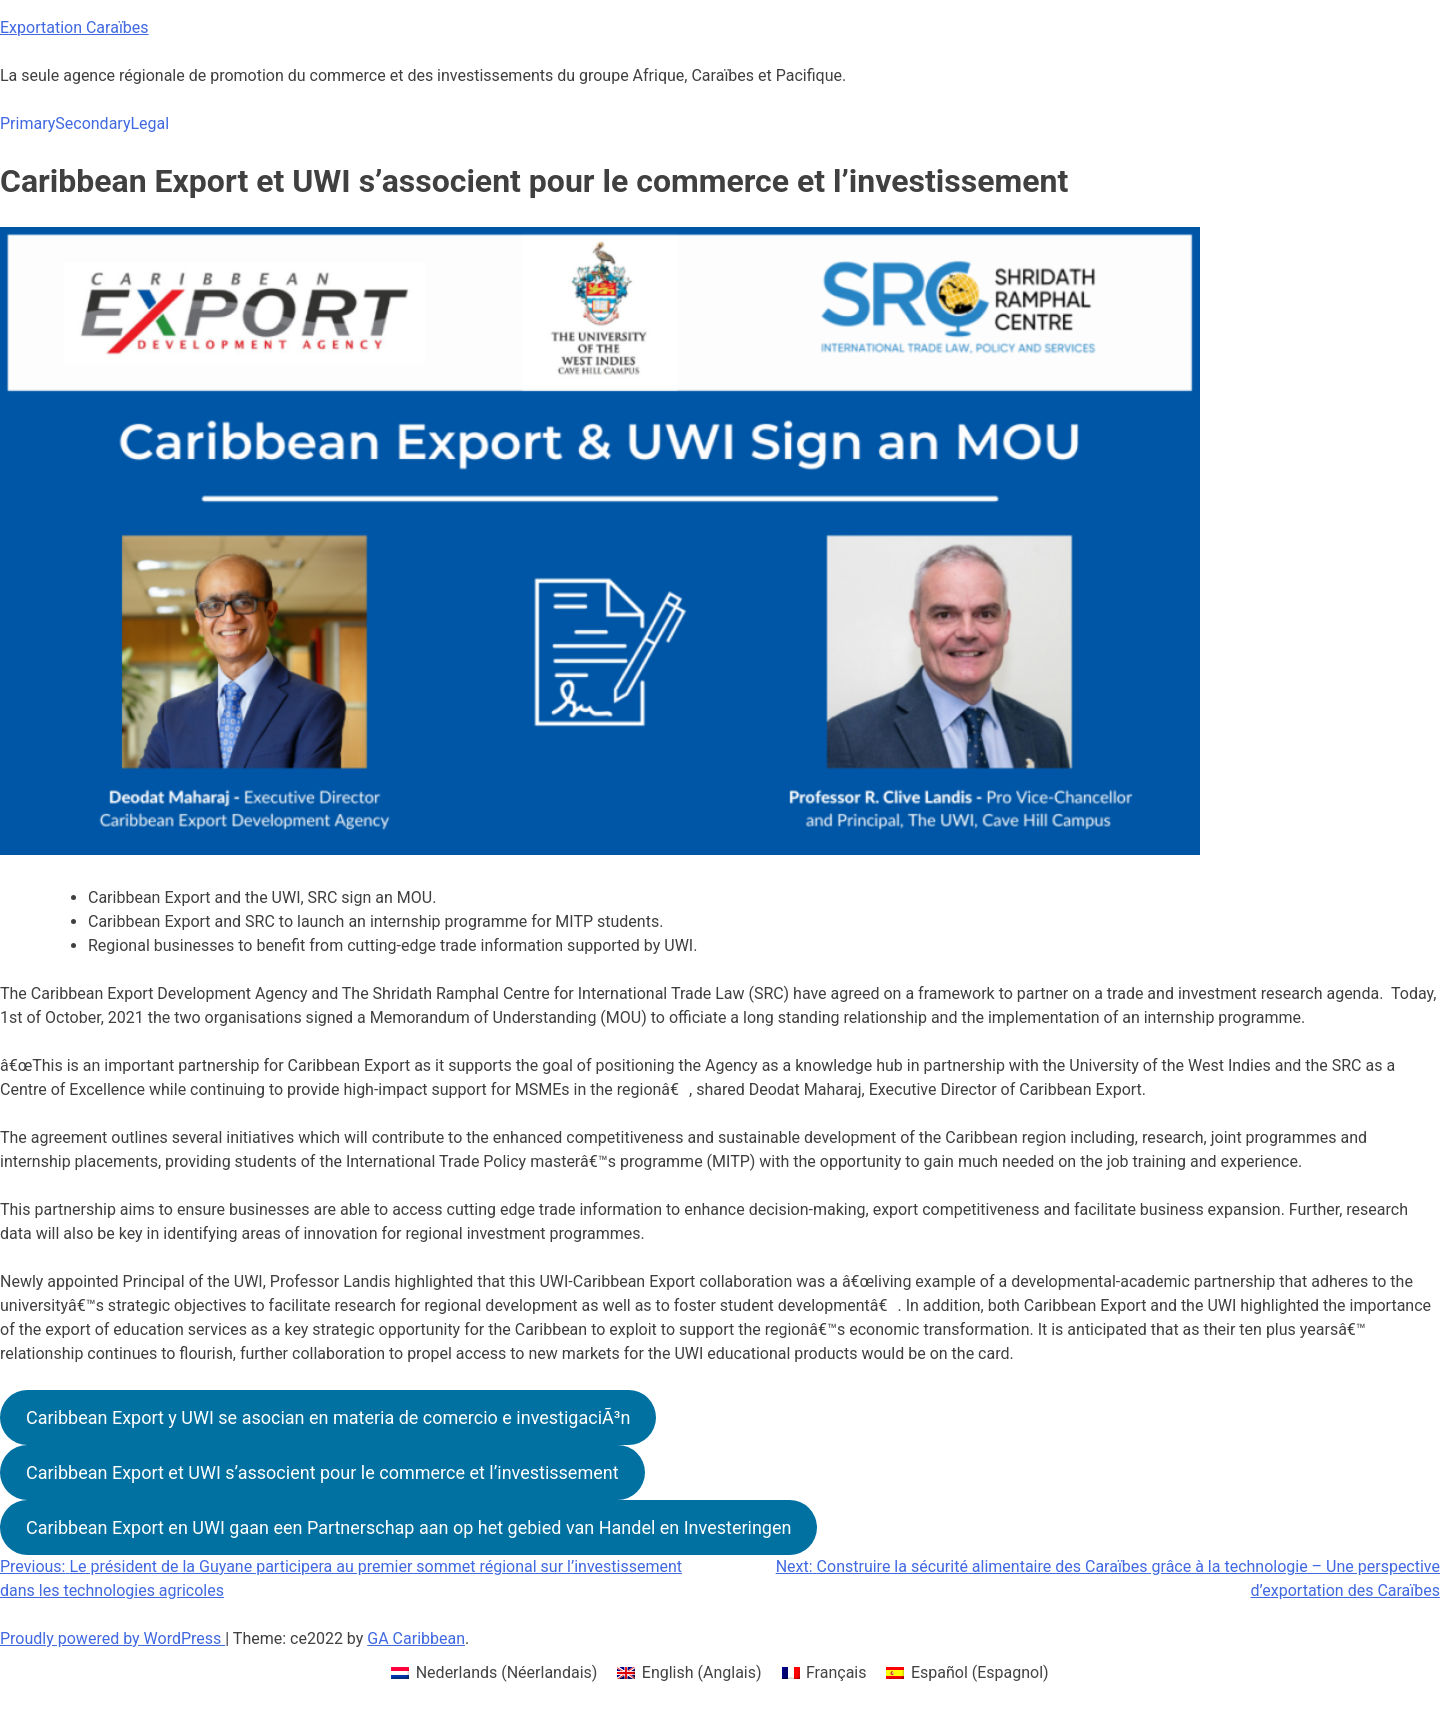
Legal (149, 123)
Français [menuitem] (836, 1672)
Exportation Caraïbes (74, 27)
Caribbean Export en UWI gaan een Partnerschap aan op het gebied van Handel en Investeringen (408, 1527)
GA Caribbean (416, 1638)
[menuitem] (494, 1673)
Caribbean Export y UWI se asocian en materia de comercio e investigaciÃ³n (328, 1417)
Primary (27, 123)
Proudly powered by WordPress (112, 1638)
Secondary (92, 123)
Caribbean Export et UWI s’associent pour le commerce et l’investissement (322, 1472)
